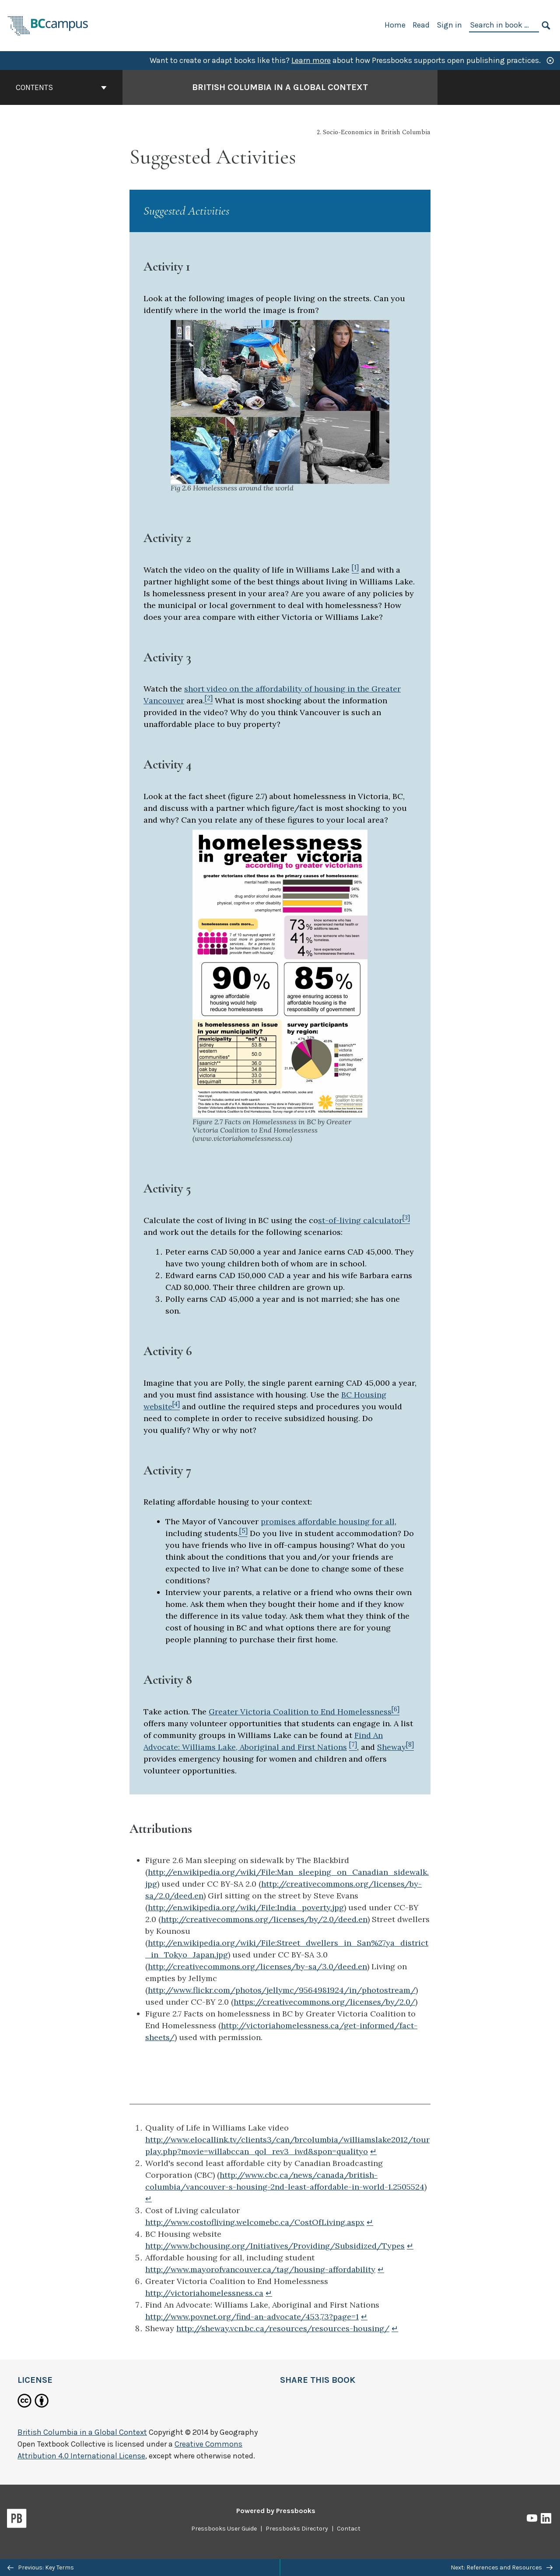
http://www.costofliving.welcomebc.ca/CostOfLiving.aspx (254, 2222)
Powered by (275, 2510)
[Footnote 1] (355, 570)
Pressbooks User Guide (224, 2528)
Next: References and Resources (502, 2567)
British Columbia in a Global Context (82, 2432)
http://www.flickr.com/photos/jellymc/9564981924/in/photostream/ (282, 1990)
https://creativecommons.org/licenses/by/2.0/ (324, 2002)
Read (421, 25)
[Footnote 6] (395, 1712)
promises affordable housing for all (328, 1521)
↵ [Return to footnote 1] (373, 2151)
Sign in (449, 25)
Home (395, 25)
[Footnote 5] (243, 1533)
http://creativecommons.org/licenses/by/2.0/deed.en (264, 1919)
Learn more (311, 60)
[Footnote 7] (353, 1747)
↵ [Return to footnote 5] (381, 2269)
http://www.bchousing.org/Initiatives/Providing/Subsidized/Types (275, 2246)
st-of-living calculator (360, 1220)
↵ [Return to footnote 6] (269, 2293)
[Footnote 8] (410, 1747)
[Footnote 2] (209, 700)
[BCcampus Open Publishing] (48, 25)
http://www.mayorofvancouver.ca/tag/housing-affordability (260, 2269)
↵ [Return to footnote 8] (395, 2328)
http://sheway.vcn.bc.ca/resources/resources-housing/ (282, 2328)
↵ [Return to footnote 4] (410, 2246)
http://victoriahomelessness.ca (204, 2293)
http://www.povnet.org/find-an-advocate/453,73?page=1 (252, 2317)
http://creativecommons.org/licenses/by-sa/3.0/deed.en (257, 1966)
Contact (348, 2528)
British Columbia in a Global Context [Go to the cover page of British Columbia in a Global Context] (280, 87)
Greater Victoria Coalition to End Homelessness (300, 1712)
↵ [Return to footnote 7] (364, 2317)
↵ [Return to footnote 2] (148, 2199)
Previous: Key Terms (40, 2567)
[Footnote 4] (176, 1406)
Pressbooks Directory (297, 2528)
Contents (61, 87)
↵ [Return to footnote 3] (370, 2222)
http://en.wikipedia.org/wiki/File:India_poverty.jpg (246, 1907)
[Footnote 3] (406, 1220)
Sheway (391, 1747)
